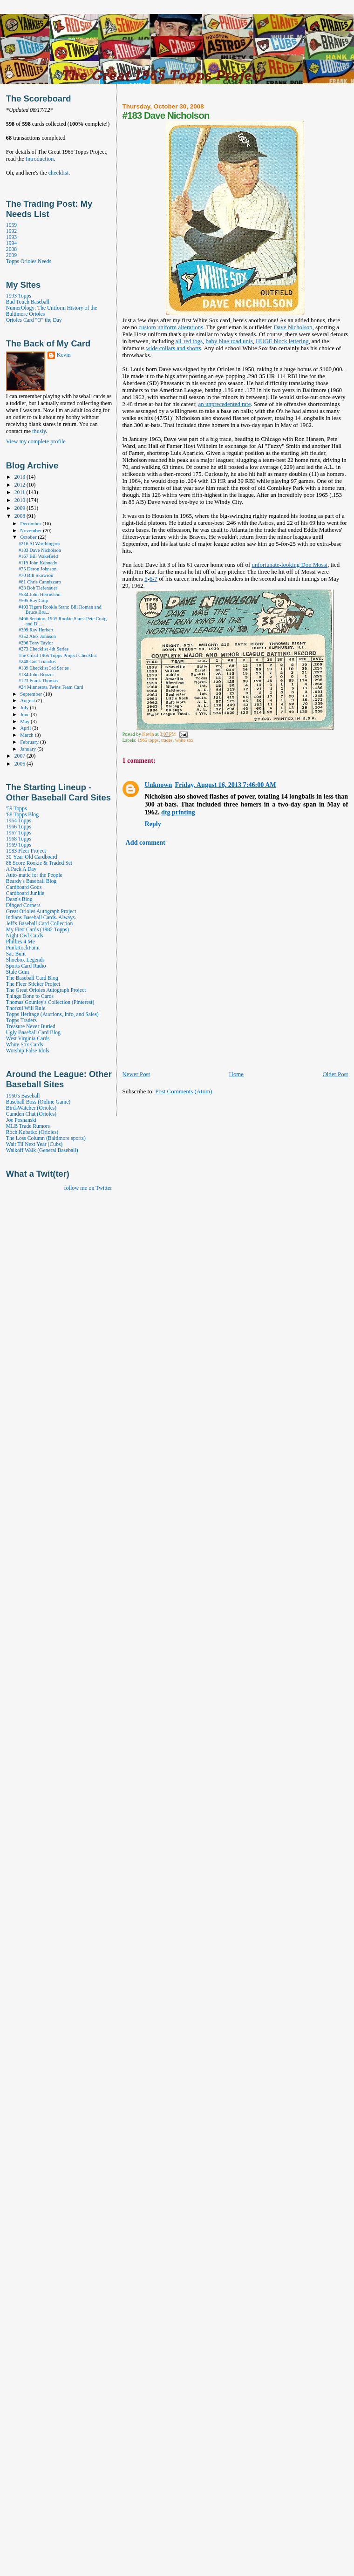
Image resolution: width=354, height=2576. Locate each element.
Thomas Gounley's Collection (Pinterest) (50, 1002)
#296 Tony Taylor (36, 642)
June (25, 714)
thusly (39, 431)
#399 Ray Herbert (36, 629)
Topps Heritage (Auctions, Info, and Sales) (52, 1014)
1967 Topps (18, 833)
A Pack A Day (21, 869)
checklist (58, 172)
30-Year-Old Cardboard (31, 857)
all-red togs (189, 341)
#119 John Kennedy (38, 562)
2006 (20, 764)
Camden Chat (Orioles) (31, 1114)
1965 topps (147, 740)
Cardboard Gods (23, 887)
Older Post (335, 1074)
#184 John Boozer (36, 674)
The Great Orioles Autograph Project (46, 990)
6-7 (153, 579)
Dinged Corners (23, 905)
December (31, 523)
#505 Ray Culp (33, 600)
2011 (20, 492)
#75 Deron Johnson (37, 568)
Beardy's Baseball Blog (31, 881)
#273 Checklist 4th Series (43, 648)
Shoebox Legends (25, 960)
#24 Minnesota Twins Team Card (51, 687)
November (31, 530)
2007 (20, 756)
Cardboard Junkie (25, 893)
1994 (11, 243)
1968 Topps (18, 839)
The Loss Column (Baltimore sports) (46, 1138)
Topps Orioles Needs (28, 261)
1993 (11, 237)
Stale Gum (17, 972)
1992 (11, 231)
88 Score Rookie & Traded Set (39, 863)
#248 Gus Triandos (37, 661)
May (25, 721)
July (25, 707)
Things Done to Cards (30, 996)
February (30, 742)
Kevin (64, 355)
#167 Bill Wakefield (38, 556)
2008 (11, 249)
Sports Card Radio (26, 966)
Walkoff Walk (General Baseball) (42, 1150)
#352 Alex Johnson (37, 636)
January (28, 749)
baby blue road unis (228, 341)
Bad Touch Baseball (27, 302)
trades (167, 740)
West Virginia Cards (27, 1039)
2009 (11, 255)
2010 (20, 500)
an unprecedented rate (224, 404)
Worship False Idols (27, 1051)
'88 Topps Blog (22, 815)
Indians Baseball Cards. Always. (41, 918)
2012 (20, 485)
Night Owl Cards (24, 936)
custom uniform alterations (171, 327)
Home (236, 1074)
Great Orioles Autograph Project (41, 911)
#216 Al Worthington (39, 543)
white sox (184, 740)
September (31, 694)
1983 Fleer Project (26, 851)
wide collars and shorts (173, 348)
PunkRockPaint (23, 948)
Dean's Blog (19, 899)
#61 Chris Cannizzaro (40, 581)
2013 (20, 477)
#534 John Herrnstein (40, 594)
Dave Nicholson (292, 327)
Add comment (145, 842)
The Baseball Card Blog (32, 978)
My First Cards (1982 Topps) (37, 930)
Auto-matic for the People (34, 875)
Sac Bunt (16, 954)
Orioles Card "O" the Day (34, 320)
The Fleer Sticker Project (33, 984)
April (26, 728)
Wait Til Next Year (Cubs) (34, 1144)
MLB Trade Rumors (28, 1126)
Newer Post (136, 1074)
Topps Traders (21, 1020)
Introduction (40, 159)
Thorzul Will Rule (25, 1008)
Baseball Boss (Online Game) (38, 1102)
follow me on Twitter (88, 1188)
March (27, 735)
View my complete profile (36, 441)
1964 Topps (18, 821)
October (29, 537)
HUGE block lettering (282, 341)
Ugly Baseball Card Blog (33, 1033)
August (28, 700)
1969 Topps (18, 845)
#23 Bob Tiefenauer (38, 587)
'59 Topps (16, 809)
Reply (153, 823)
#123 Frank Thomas (38, 680)
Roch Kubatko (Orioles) (32, 1132)
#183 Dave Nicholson (40, 550)
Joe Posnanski (21, 1120)
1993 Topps (18, 296)
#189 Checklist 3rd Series (44, 668)
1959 (11, 225)
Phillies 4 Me (20, 942)
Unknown (158, 784)
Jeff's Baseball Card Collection (39, 924)
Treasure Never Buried (30, 1027)
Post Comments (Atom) (183, 1091)
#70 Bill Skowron (36, 575)
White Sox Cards (24, 1045)
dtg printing (178, 812)
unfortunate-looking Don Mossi (289, 565)
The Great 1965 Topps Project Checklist (58, 655)
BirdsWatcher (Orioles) (31, 1108)
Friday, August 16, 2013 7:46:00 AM (225, 784)
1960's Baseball (23, 1096)
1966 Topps (18, 827)
